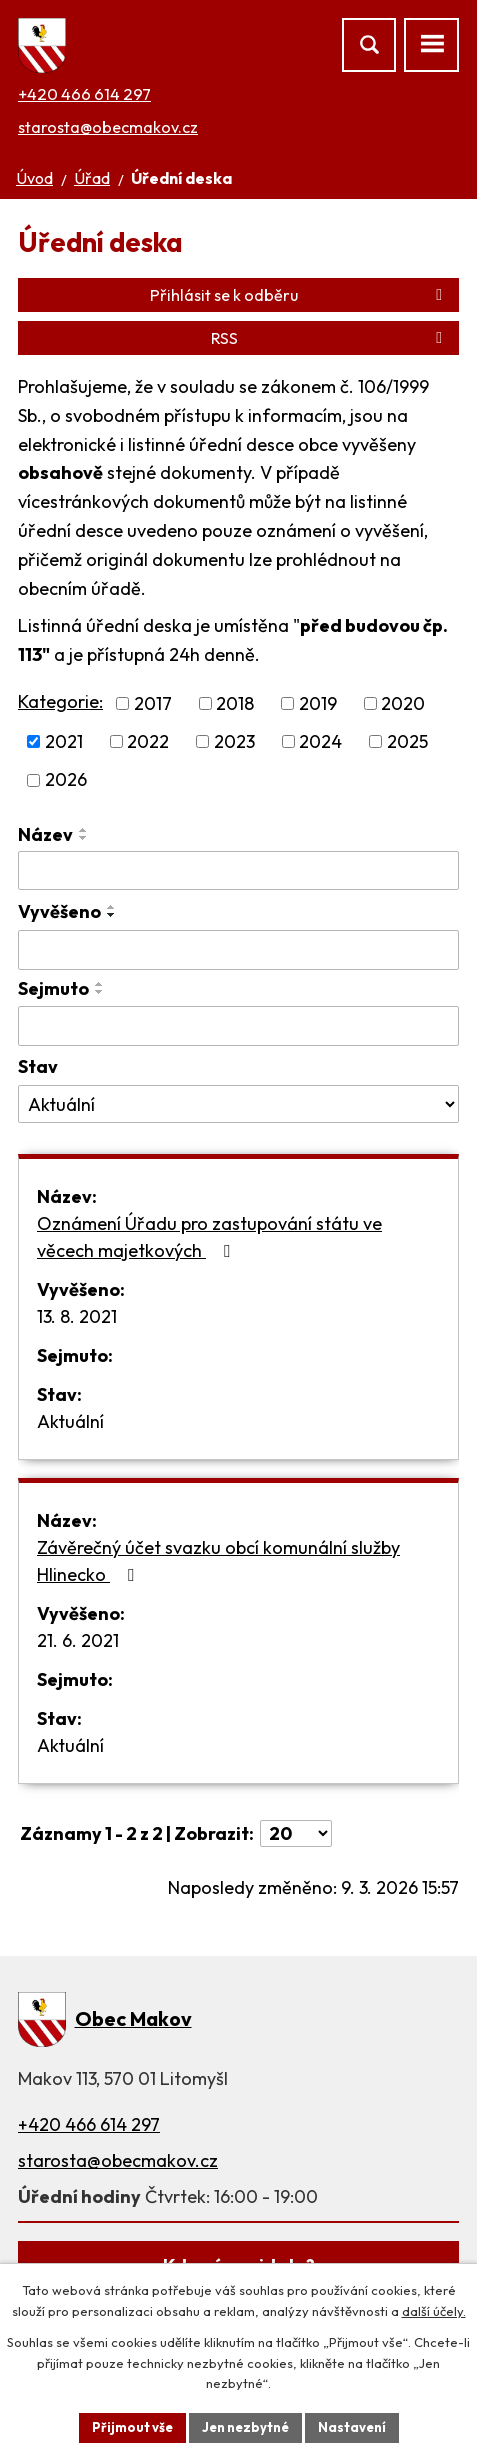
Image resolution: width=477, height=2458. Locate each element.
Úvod (34, 178)
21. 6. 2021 (78, 1640)
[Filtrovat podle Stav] (238, 1104)
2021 (64, 741)
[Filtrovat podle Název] (238, 871)
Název (45, 834)
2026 (66, 780)
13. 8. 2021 (77, 1316)
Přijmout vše (132, 2427)
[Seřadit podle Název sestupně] (84, 838)
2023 (234, 741)
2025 (407, 741)
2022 (148, 741)
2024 (320, 741)
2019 (318, 703)
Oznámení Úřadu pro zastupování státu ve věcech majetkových (209, 1237)
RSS (330, 338)
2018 (235, 703)
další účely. (434, 2311)
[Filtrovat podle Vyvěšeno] (238, 950)
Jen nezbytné (245, 2427)
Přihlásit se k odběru (299, 295)
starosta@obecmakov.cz (108, 127)
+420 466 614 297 (84, 94)
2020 (403, 703)
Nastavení (352, 2427)
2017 (153, 703)
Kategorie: (60, 701)
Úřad (92, 178)
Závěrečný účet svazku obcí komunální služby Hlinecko (218, 1561)
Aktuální (70, 1421)
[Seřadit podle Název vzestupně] (84, 830)
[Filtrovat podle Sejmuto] (238, 1026)
